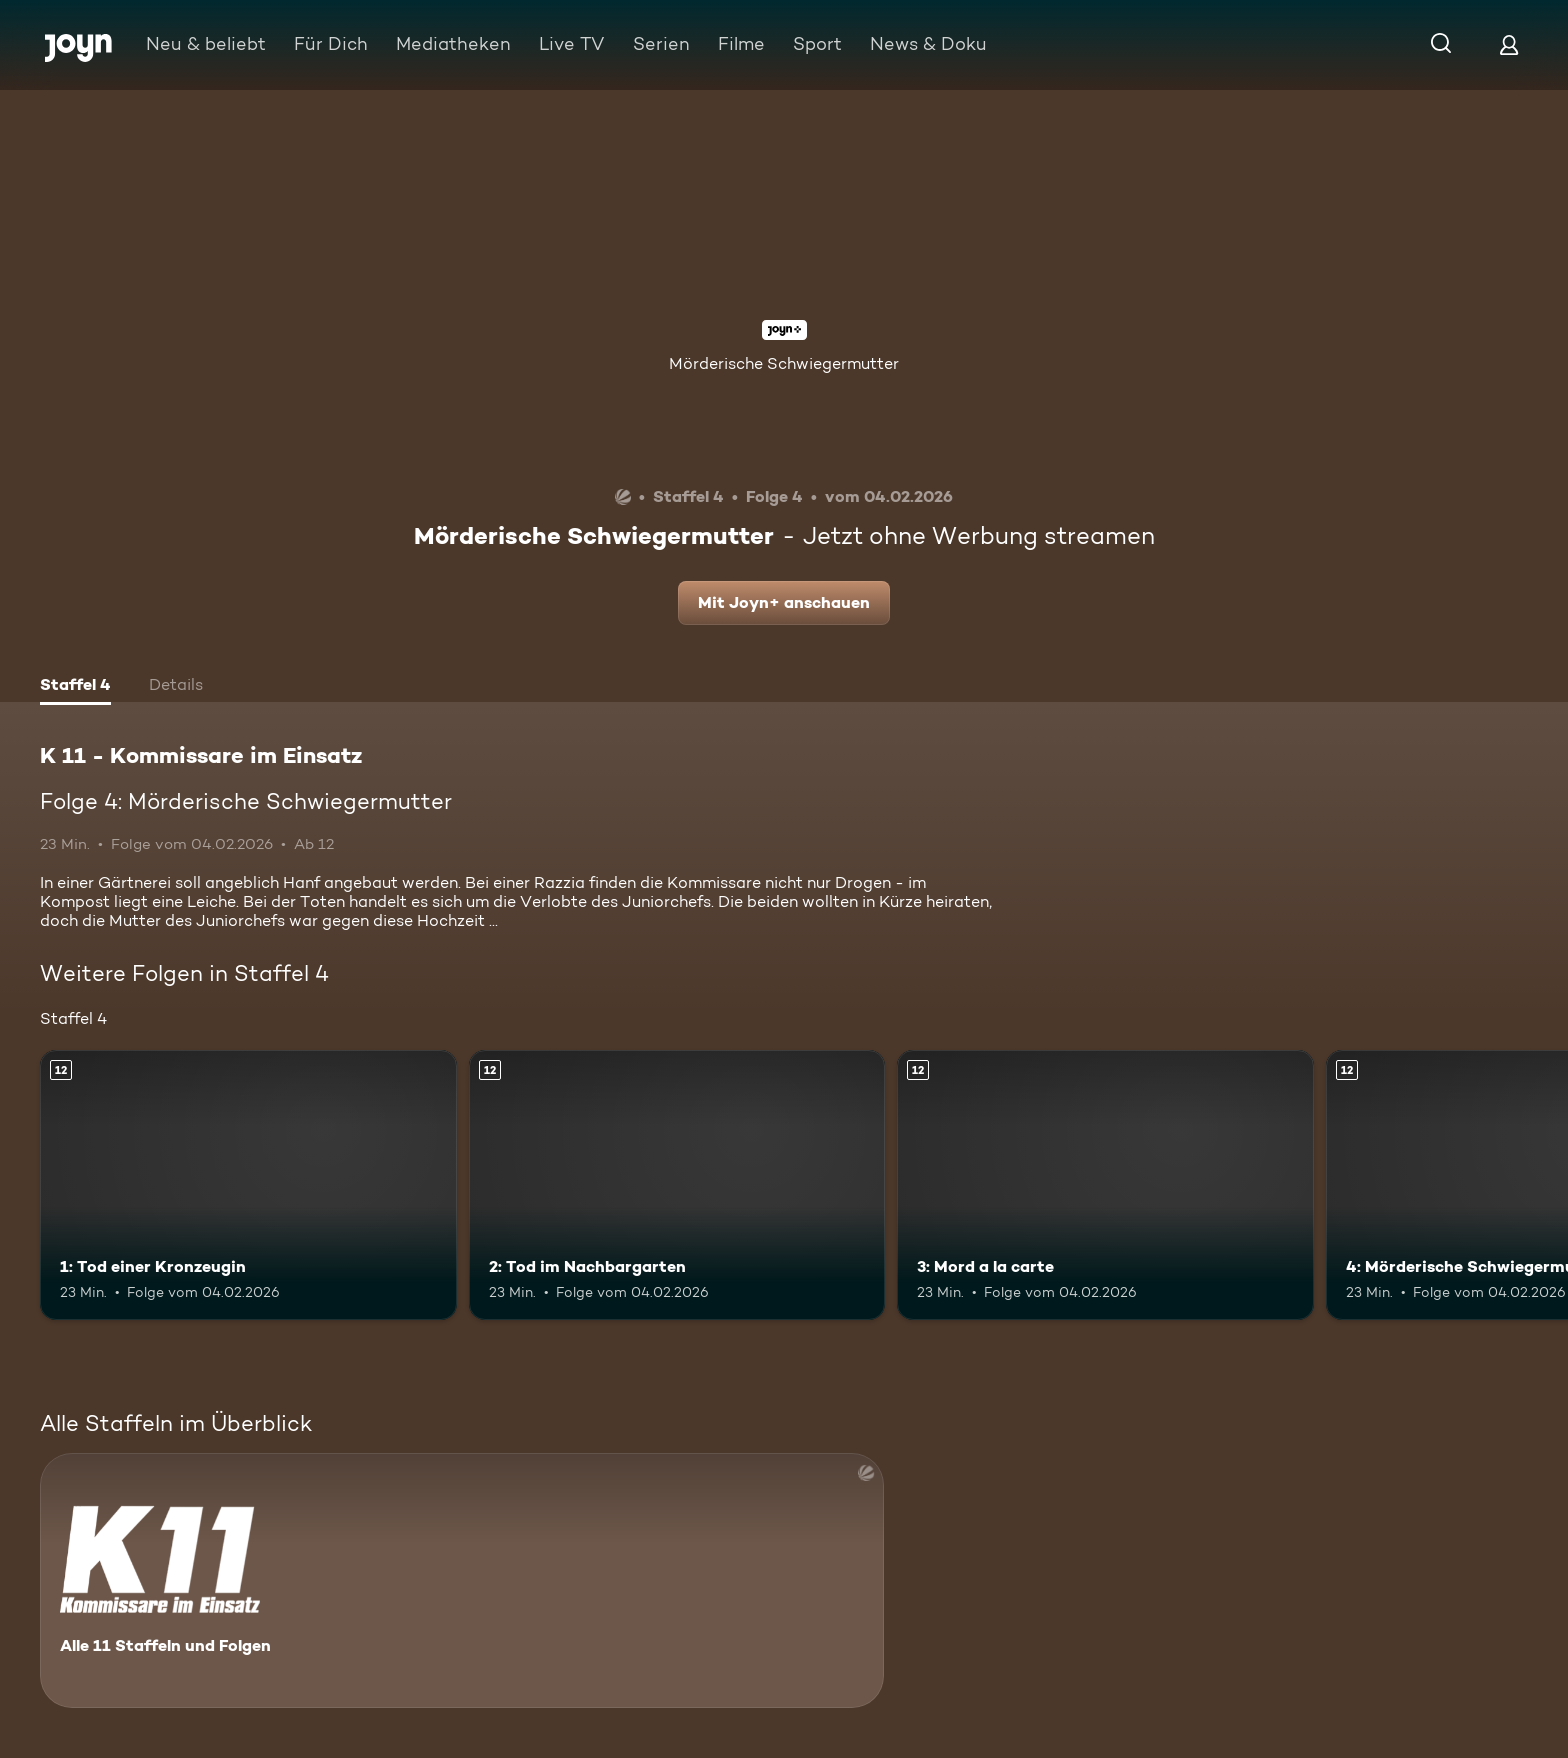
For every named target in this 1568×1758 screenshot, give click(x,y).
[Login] (1509, 44)
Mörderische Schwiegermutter (784, 363)
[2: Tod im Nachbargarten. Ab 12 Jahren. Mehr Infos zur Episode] (677, 1185)
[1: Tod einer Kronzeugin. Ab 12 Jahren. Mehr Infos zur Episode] (248, 1185)
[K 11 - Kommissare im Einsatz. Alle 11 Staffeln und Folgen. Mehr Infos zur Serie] (462, 1580)
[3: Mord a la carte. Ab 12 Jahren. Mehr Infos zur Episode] (1105, 1185)
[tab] (75, 687)
